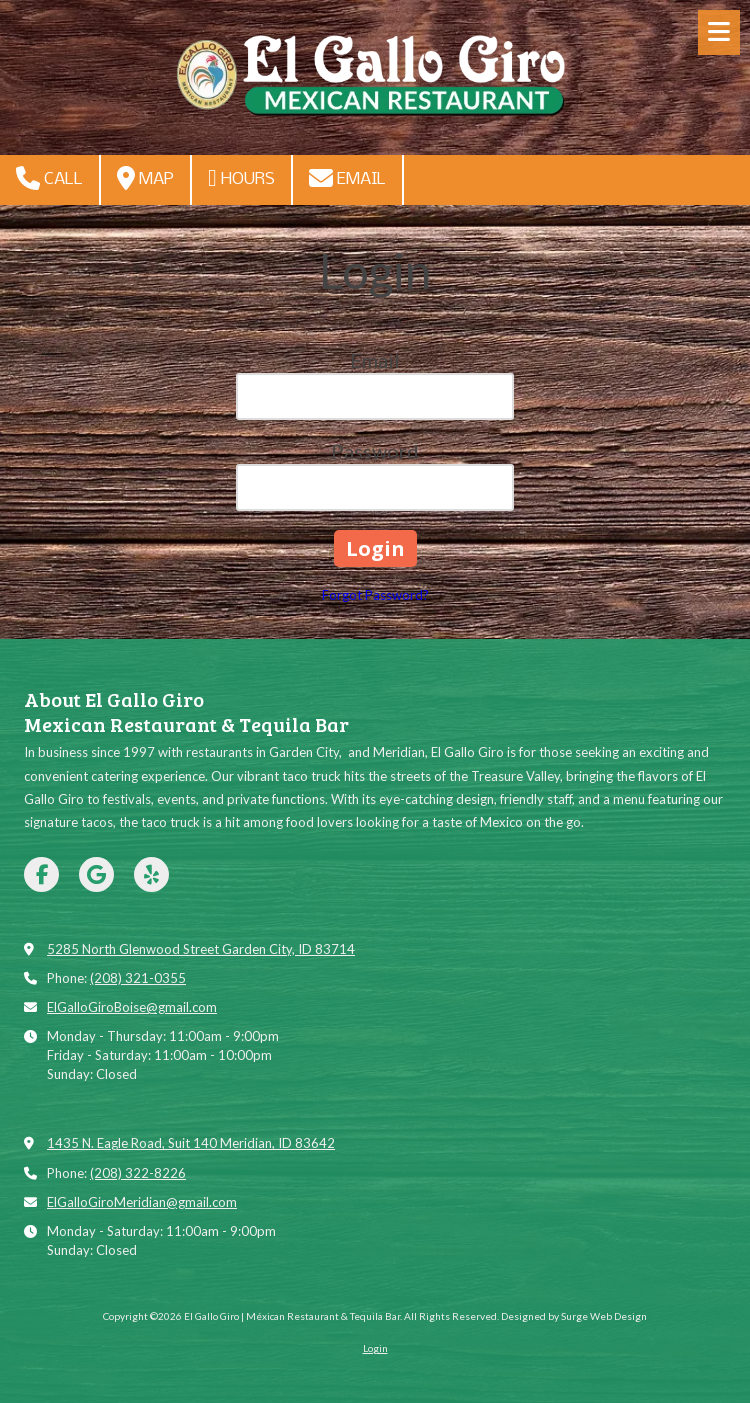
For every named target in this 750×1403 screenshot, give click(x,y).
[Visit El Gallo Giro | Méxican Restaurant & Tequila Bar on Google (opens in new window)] (96, 874)
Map (145, 178)
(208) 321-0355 (138, 978)
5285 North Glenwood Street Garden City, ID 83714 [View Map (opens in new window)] (201, 949)
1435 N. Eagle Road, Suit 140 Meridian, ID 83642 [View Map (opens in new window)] (191, 1143)
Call (49, 178)
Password (375, 451)
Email (347, 178)
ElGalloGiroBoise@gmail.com (132, 1007)
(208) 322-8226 (138, 1173)
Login (375, 1348)
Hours (241, 178)
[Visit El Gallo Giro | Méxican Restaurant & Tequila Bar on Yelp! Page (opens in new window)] (151, 874)
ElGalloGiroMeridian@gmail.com (142, 1202)
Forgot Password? (375, 595)
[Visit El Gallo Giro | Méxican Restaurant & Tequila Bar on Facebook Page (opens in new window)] (41, 874)
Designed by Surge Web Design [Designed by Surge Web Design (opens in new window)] (574, 1316)
